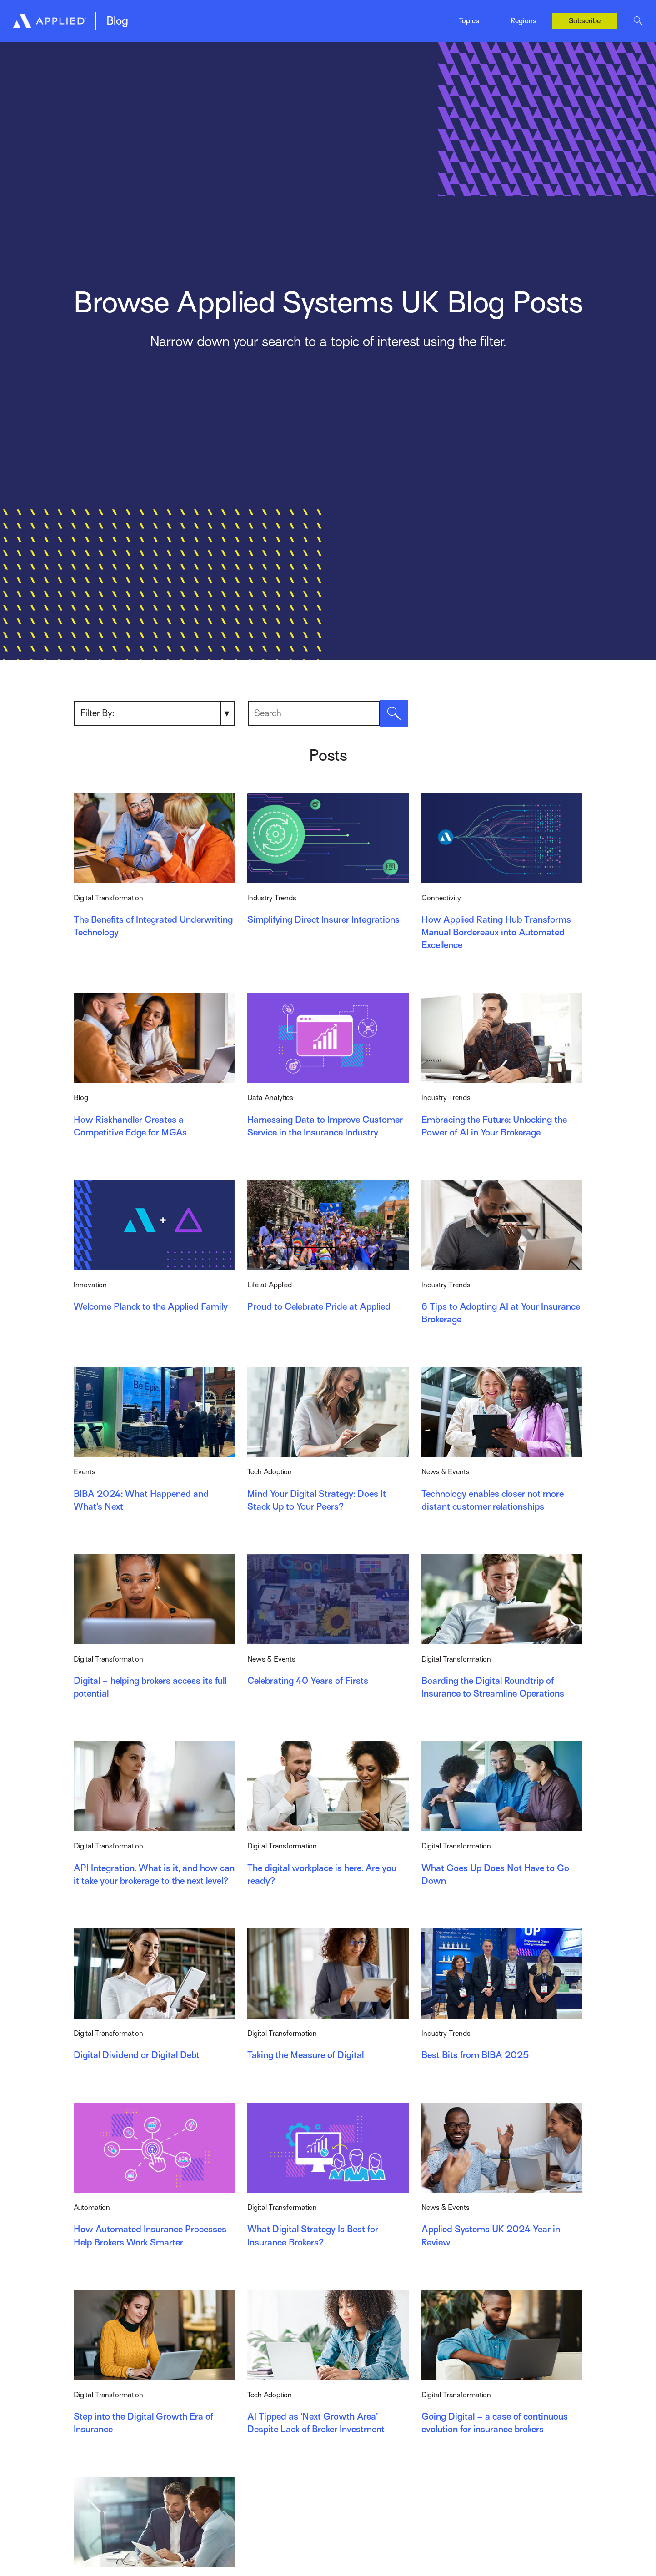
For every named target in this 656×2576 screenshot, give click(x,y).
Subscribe (585, 21)
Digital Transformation (263, 17)
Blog (117, 21)
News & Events (350, 17)
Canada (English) (521, 10)
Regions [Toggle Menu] (523, 21)
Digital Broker (151, 17)
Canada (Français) (523, 28)
